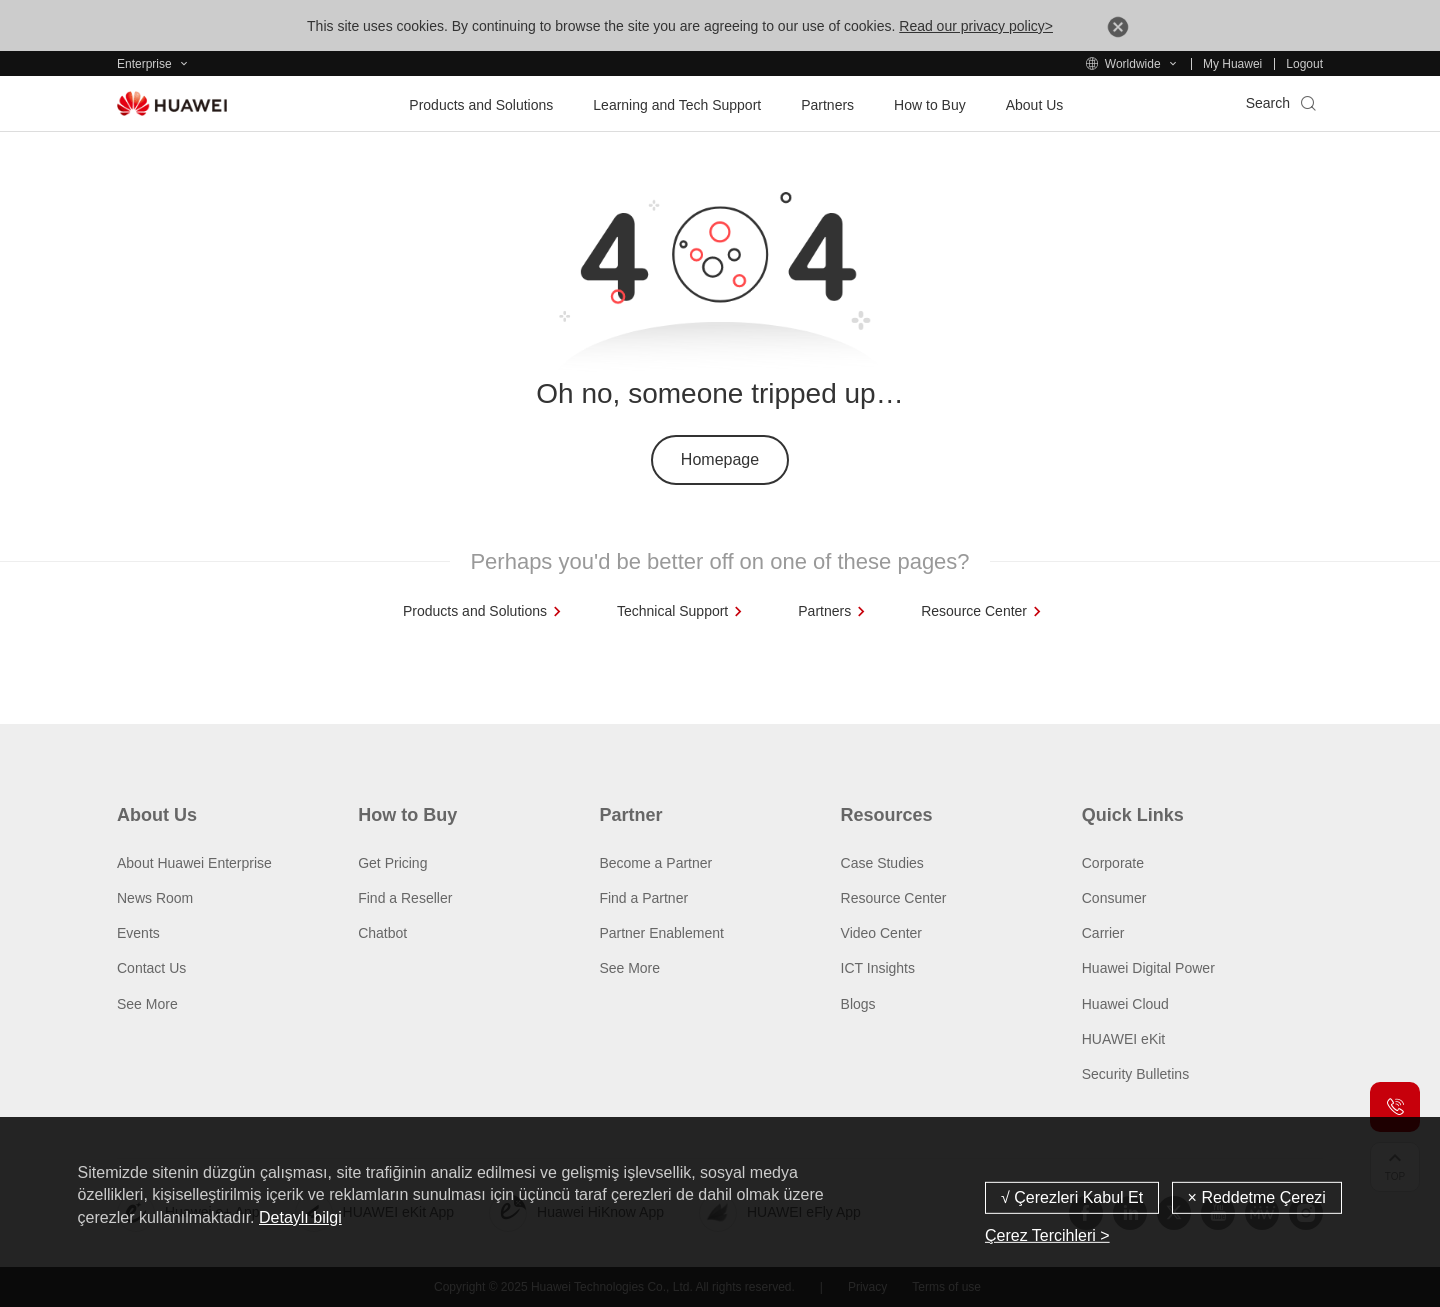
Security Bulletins (1135, 1074)
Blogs (858, 1004)
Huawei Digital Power (1148, 968)
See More (147, 1004)
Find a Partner (643, 898)
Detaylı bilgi (300, 1217)
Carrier (1103, 933)
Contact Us (151, 968)
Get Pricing (392, 863)
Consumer (1114, 898)
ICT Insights (878, 968)
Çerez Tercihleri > (1047, 1235)
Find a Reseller (405, 898)
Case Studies (882, 863)
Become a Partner (655, 863)
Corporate (1113, 863)
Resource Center (894, 898)
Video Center (881, 933)
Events (138, 933)
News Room (155, 898)
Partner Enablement (661, 933)
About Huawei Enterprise (194, 863)
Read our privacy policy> (976, 26)
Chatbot (382, 933)
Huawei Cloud (1125, 1004)
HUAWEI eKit (1124, 1039)
